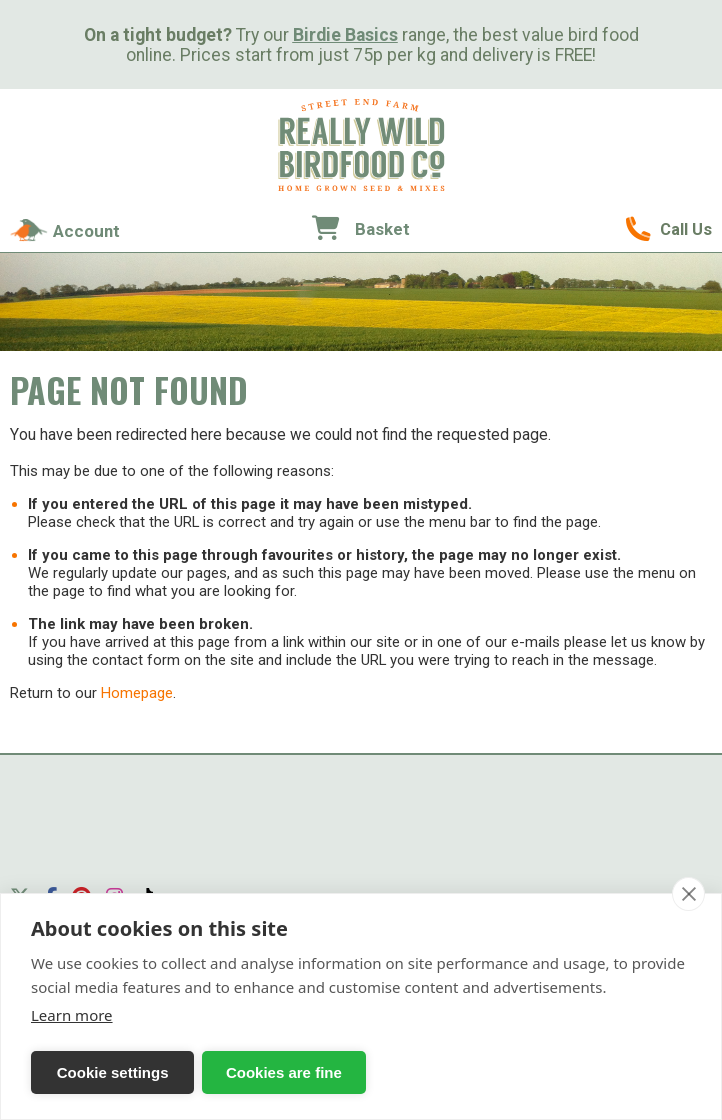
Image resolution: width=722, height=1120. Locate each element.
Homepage (137, 693)
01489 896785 (669, 229)
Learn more (72, 1015)
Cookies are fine (241, 1072)
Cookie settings (99, 1072)
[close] (688, 894)
